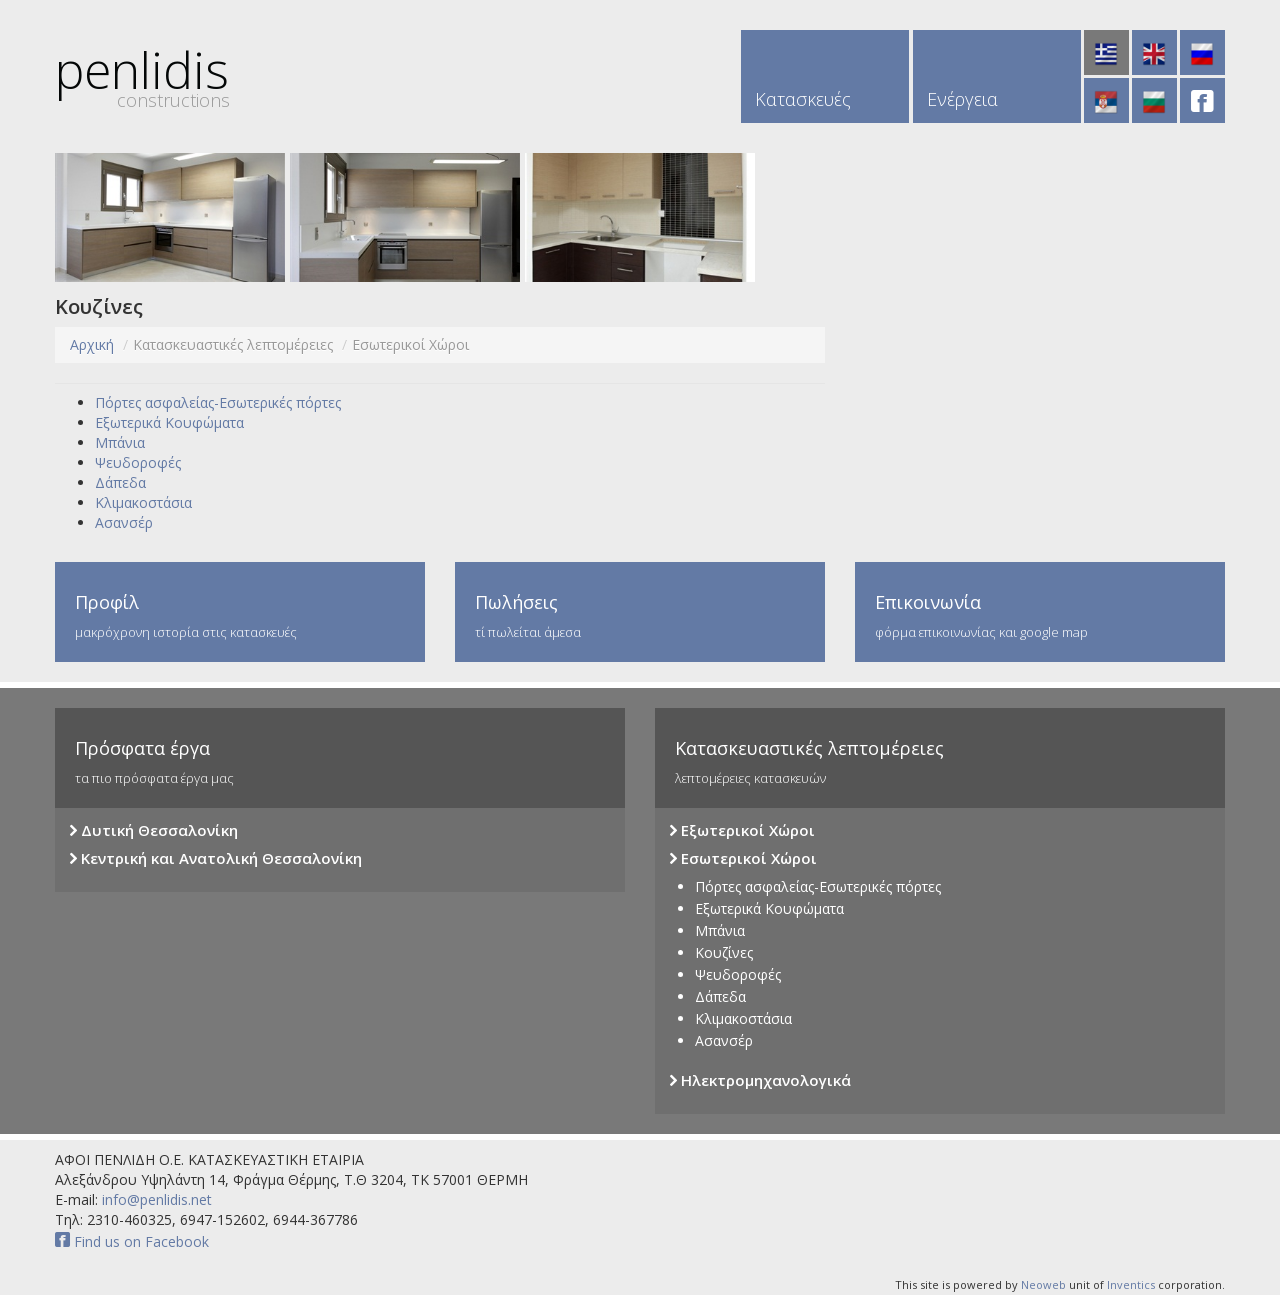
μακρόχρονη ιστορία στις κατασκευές (240, 615)
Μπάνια (120, 442)
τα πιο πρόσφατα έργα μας (340, 761)
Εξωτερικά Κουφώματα (169, 422)
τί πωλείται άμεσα (640, 615)
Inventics (1131, 1284)
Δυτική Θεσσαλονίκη (154, 831)
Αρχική (92, 344)
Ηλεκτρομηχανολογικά (760, 1081)
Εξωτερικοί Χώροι (742, 831)
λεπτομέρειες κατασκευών (940, 761)
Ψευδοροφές (138, 462)
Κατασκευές (803, 99)
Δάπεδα (120, 482)
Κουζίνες (724, 952)
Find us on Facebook (132, 1241)
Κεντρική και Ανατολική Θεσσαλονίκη (216, 859)
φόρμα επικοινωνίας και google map (1040, 615)
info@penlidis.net (155, 1199)
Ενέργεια (962, 99)
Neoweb (1043, 1284)
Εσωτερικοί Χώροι (743, 859)
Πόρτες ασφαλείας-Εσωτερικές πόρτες (218, 402)
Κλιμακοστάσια (143, 502)
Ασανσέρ (124, 522)
